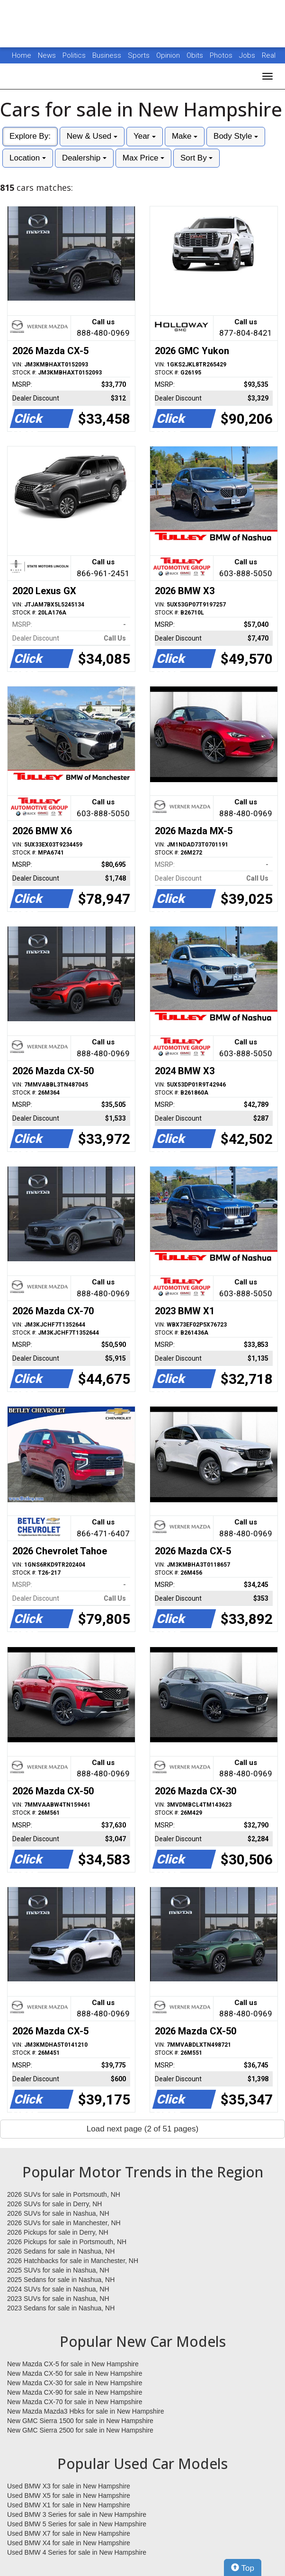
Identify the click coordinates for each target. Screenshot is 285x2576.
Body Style (236, 136)
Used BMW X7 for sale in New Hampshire (68, 2533)
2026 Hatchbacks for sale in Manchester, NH (72, 2260)
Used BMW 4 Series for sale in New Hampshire (76, 2552)
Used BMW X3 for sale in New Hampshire (68, 2486)
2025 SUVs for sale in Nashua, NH (58, 2270)
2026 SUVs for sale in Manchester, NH (64, 2223)
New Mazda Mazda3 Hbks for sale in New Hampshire (85, 2411)
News (47, 55)
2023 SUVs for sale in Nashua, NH (58, 2298)
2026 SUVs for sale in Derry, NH (54, 2204)
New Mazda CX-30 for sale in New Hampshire (74, 2383)
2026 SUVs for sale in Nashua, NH (58, 2213)
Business (107, 55)
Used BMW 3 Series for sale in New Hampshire (76, 2514)
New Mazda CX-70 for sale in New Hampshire (74, 2402)
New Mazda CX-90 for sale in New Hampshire (74, 2392)
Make (184, 136)
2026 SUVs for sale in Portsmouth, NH (63, 2194)
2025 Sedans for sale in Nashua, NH (61, 2279)
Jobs (248, 55)
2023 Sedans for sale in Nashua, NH (61, 2308)
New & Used (92, 136)
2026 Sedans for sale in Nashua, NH (61, 2251)
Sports (139, 55)
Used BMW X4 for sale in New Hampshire (68, 2543)
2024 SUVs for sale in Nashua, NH (58, 2289)
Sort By (196, 157)
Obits (196, 55)
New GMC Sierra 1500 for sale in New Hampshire (80, 2420)
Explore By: (30, 136)
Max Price (143, 157)
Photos (222, 55)
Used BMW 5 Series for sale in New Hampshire (76, 2524)
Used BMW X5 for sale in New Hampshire (68, 2495)
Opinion (169, 55)
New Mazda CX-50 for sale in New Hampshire (74, 2373)
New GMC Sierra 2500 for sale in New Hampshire (80, 2430)
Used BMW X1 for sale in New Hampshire (68, 2505)
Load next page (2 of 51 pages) (142, 2128)
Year (145, 136)
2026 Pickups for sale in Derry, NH (57, 2232)
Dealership (84, 157)
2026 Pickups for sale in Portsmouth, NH (66, 2242)
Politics (74, 55)
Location (27, 157)
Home (21, 55)
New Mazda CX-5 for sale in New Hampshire (73, 2364)
